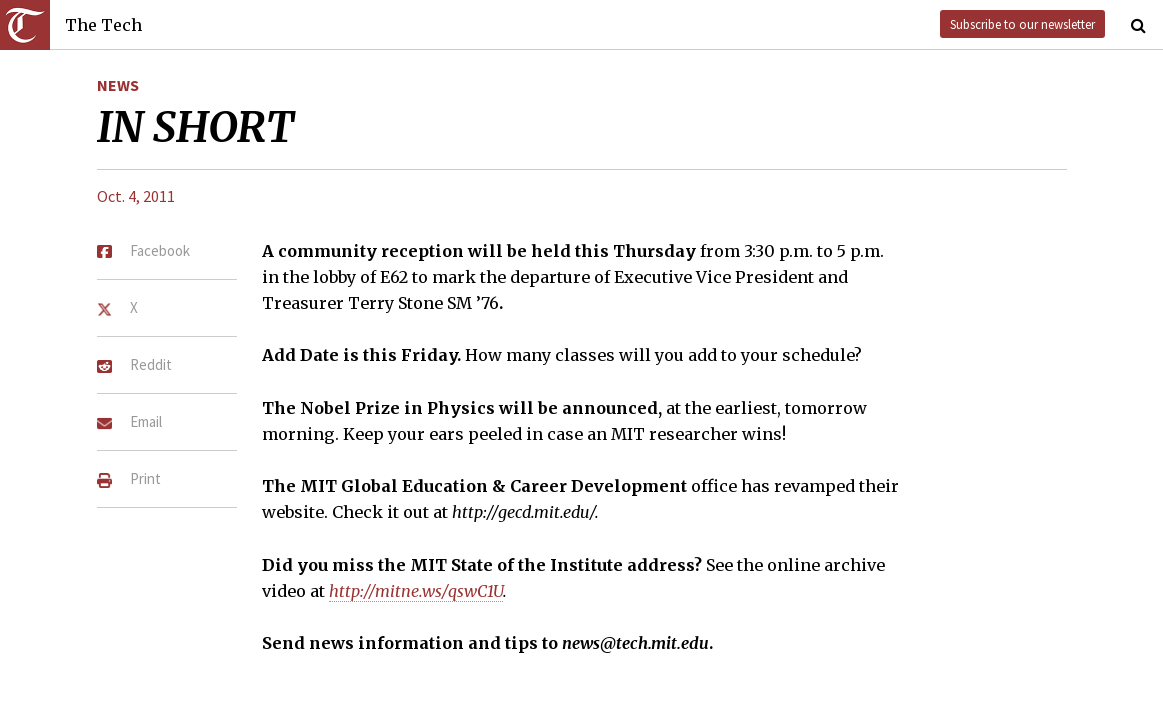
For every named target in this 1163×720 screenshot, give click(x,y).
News (118, 85)
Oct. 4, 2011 (136, 196)
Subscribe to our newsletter (1022, 24)
